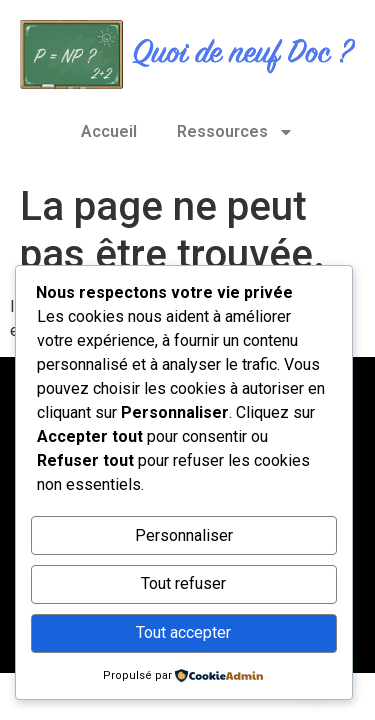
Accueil (109, 131)
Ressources (235, 132)
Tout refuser (183, 583)
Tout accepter (183, 632)
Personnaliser (184, 535)
